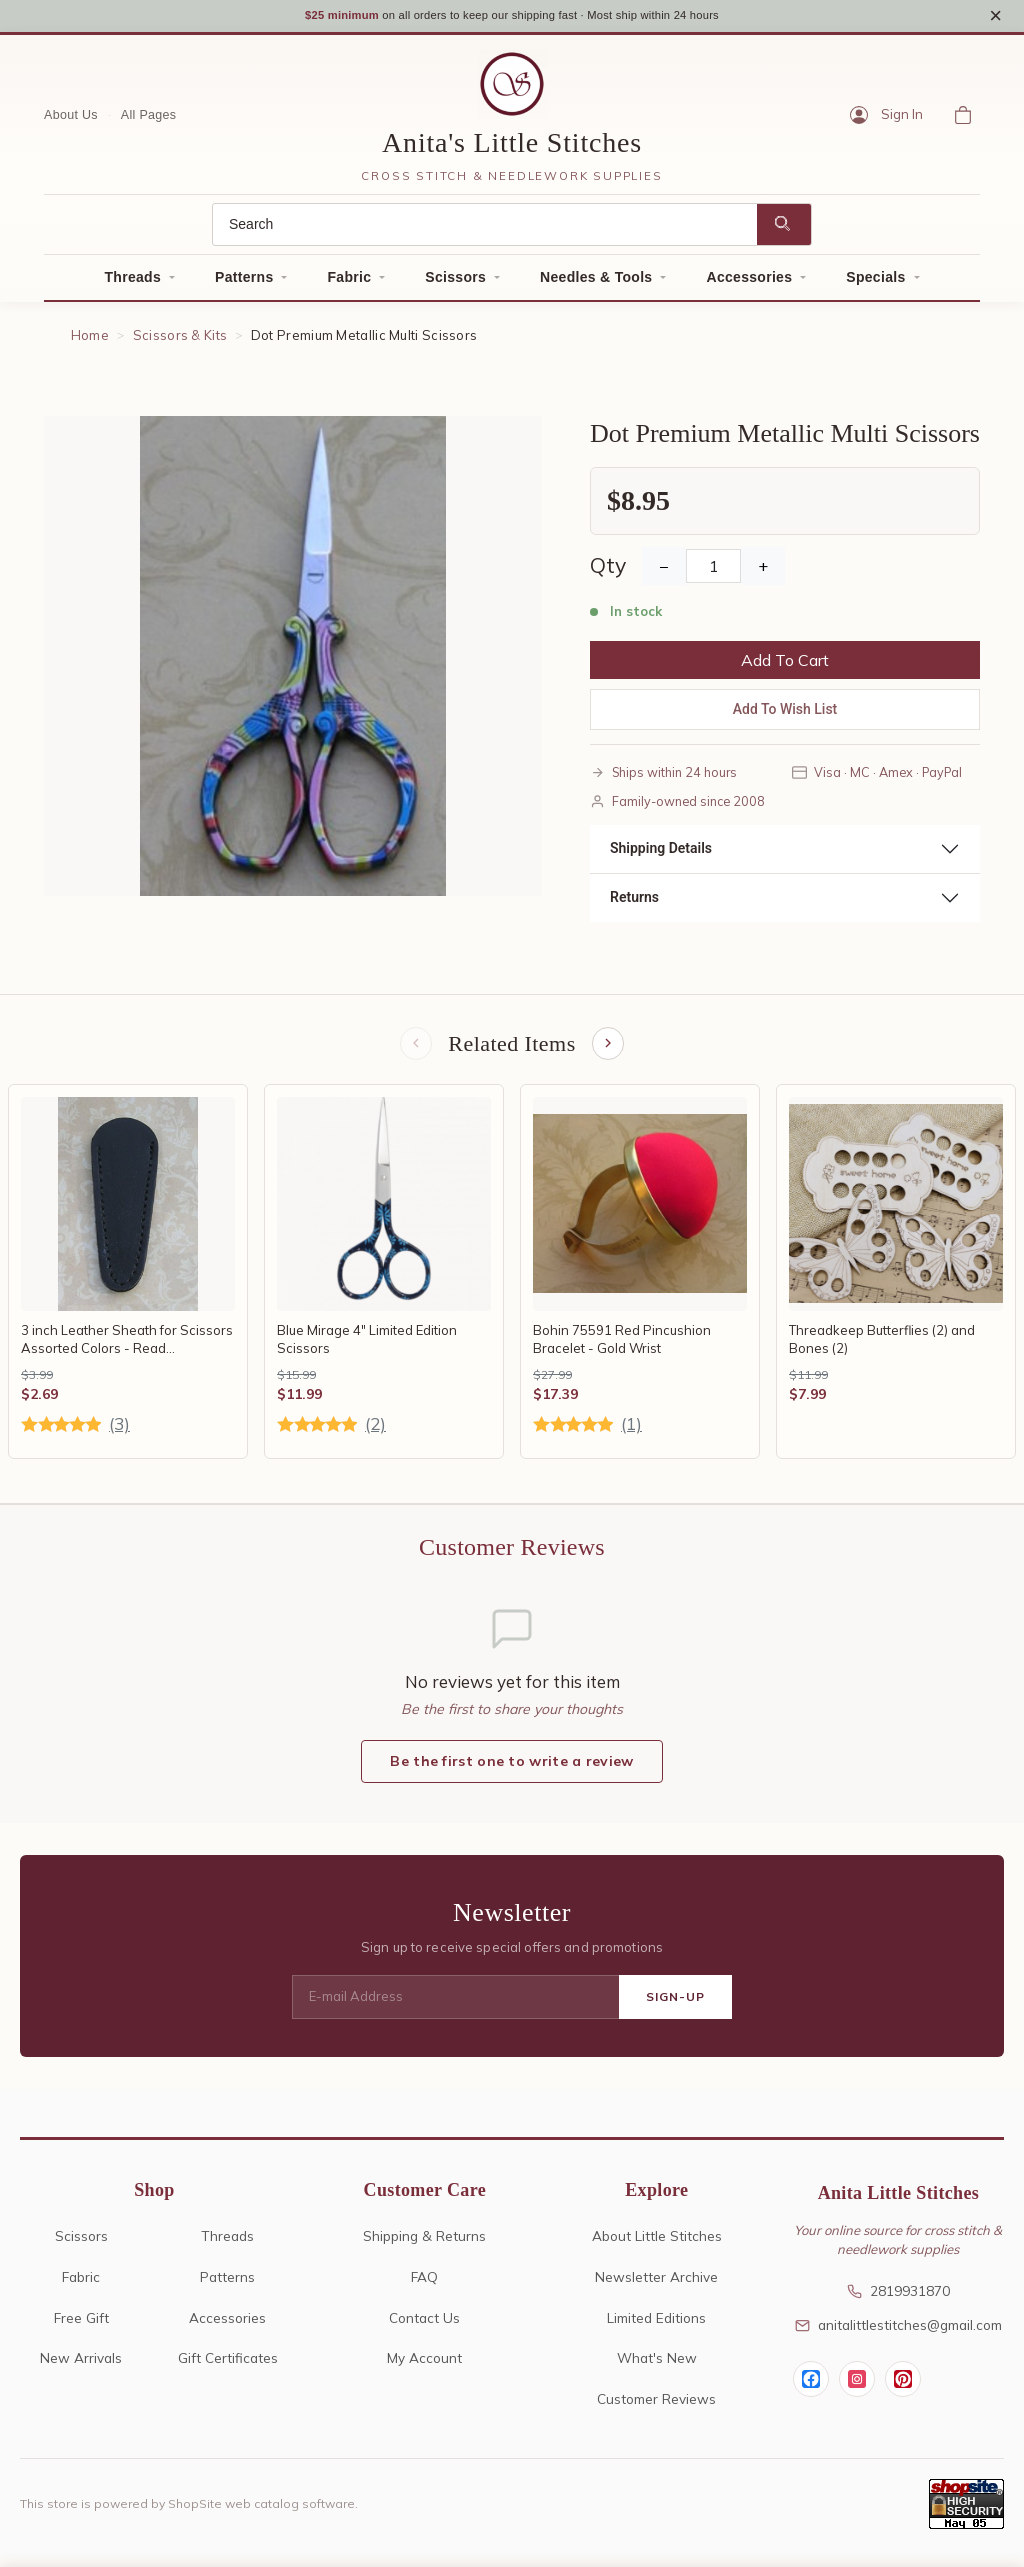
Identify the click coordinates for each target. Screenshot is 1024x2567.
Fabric (349, 284)
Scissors (455, 284)
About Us (71, 121)
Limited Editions (656, 2326)
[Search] (485, 231)
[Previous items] (414, 1052)
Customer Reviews (656, 2408)
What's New (657, 2367)
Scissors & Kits (180, 342)
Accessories (749, 284)
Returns (634, 904)
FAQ (424, 2285)
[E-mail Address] (455, 2007)
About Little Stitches (657, 2244)
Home (90, 342)
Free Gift (81, 2326)
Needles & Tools (596, 284)
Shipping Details (661, 855)
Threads (132, 284)
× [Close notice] (995, 18)
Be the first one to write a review (511, 1771)
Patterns (244, 284)
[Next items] (610, 1052)
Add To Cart (785, 667)
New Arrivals (81, 2367)
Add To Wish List (785, 716)
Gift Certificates (228, 2367)
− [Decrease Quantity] (664, 573)
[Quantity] (713, 573)
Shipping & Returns (424, 2244)
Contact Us (424, 2326)
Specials (875, 284)
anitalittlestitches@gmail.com (898, 2334)
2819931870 (898, 2300)
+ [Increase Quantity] (763, 573)
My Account (424, 2367)
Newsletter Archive (656, 2285)
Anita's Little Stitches (512, 149)
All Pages (149, 121)
